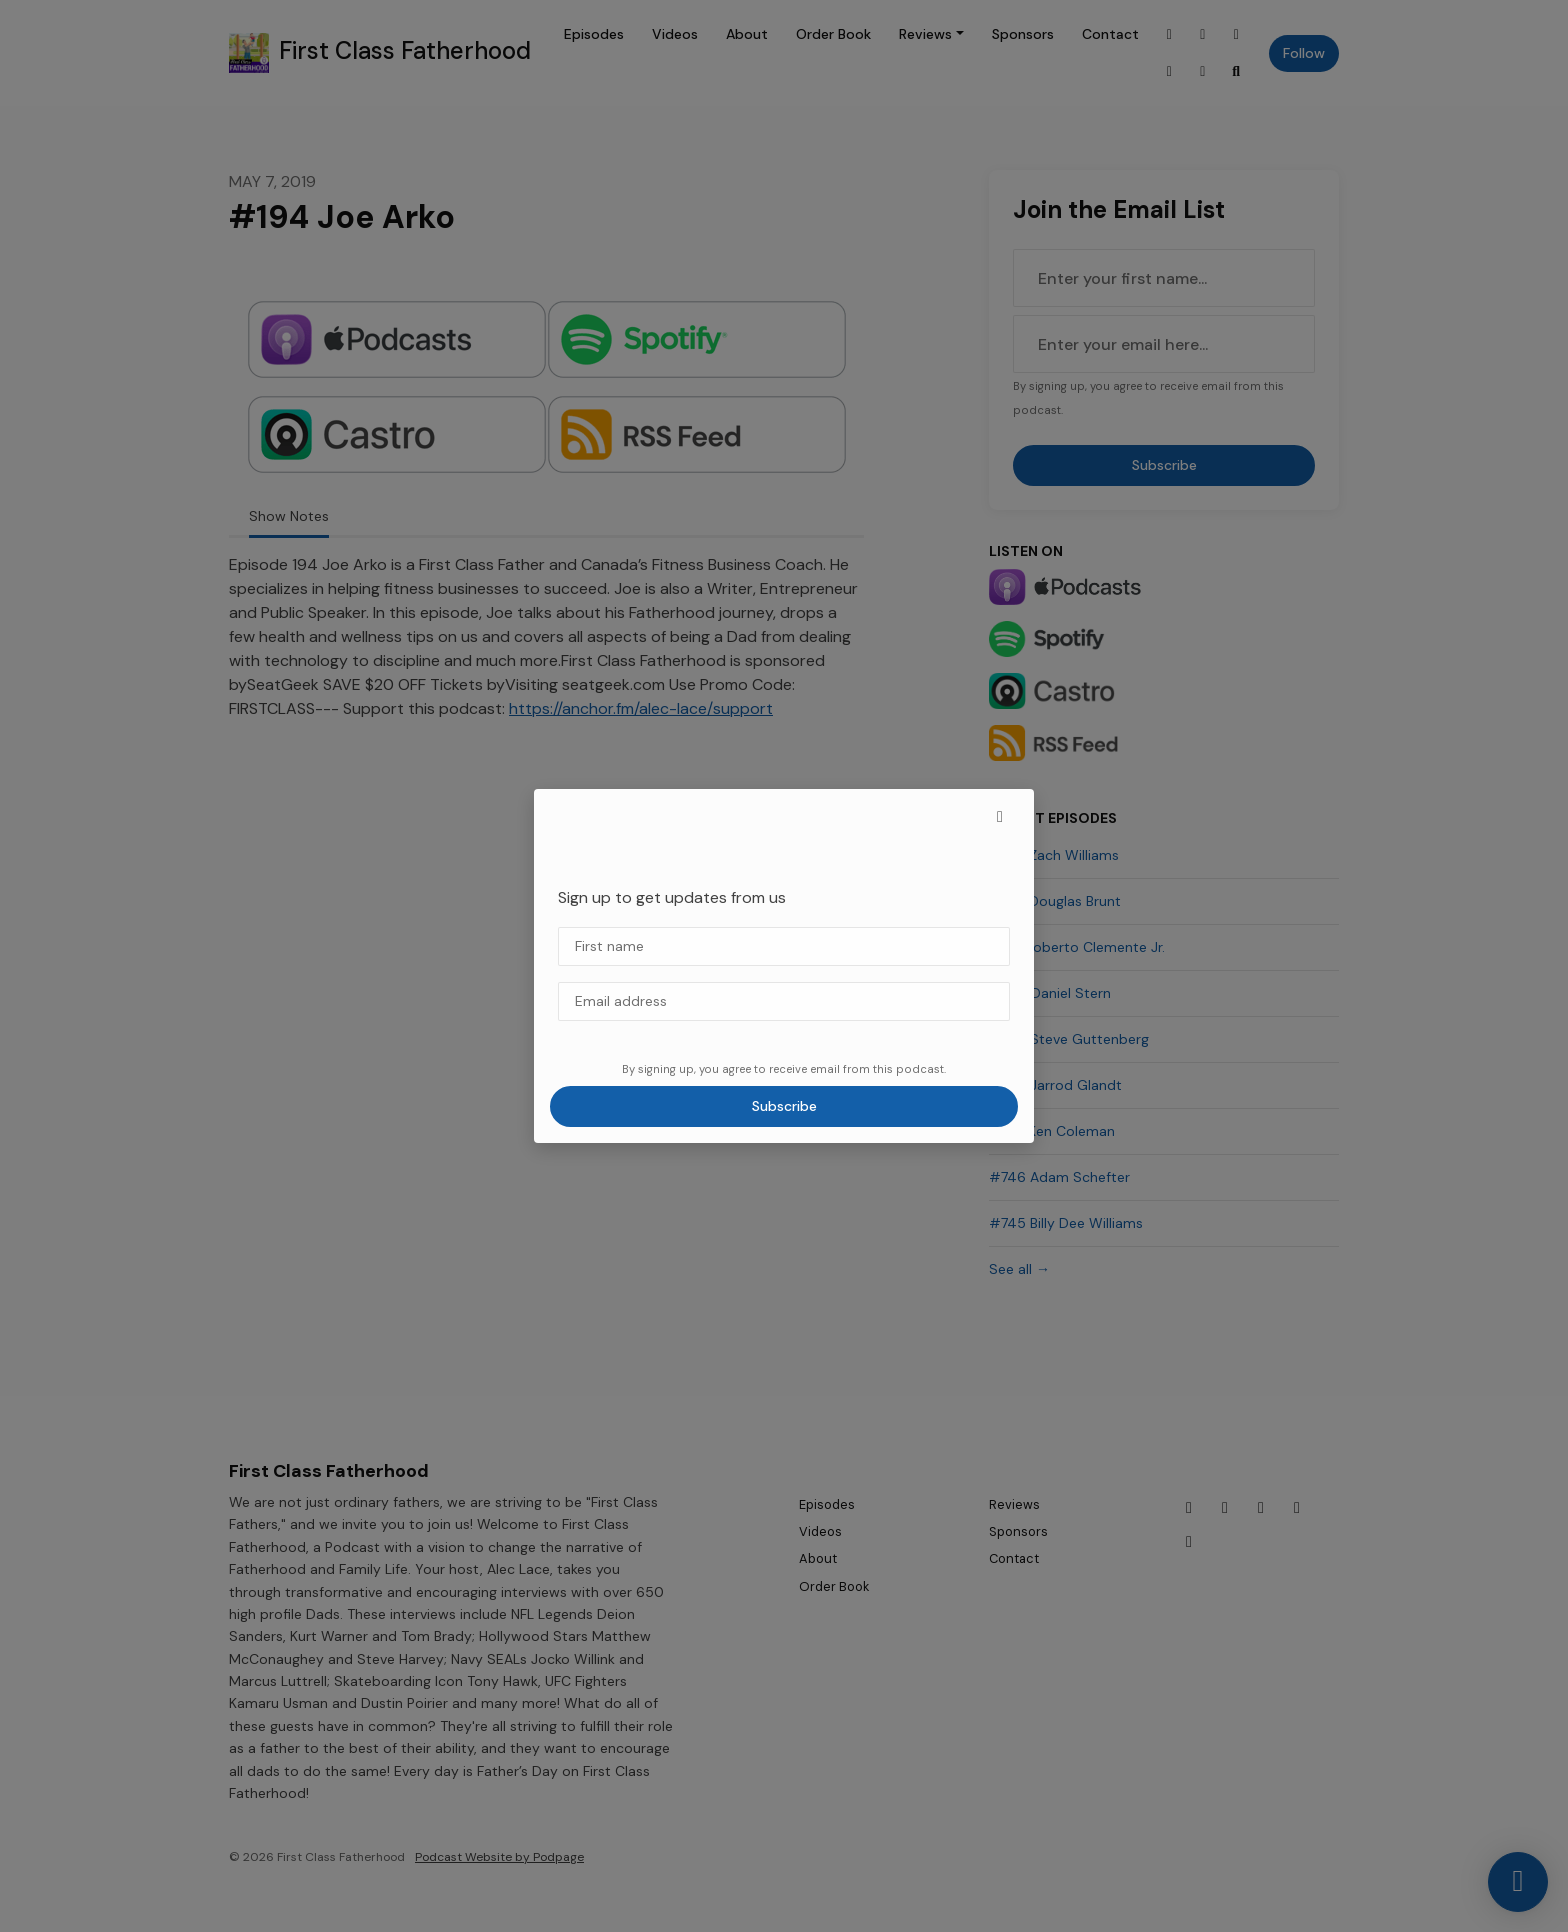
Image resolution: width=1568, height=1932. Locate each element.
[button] (1000, 817)
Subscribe (784, 1106)
